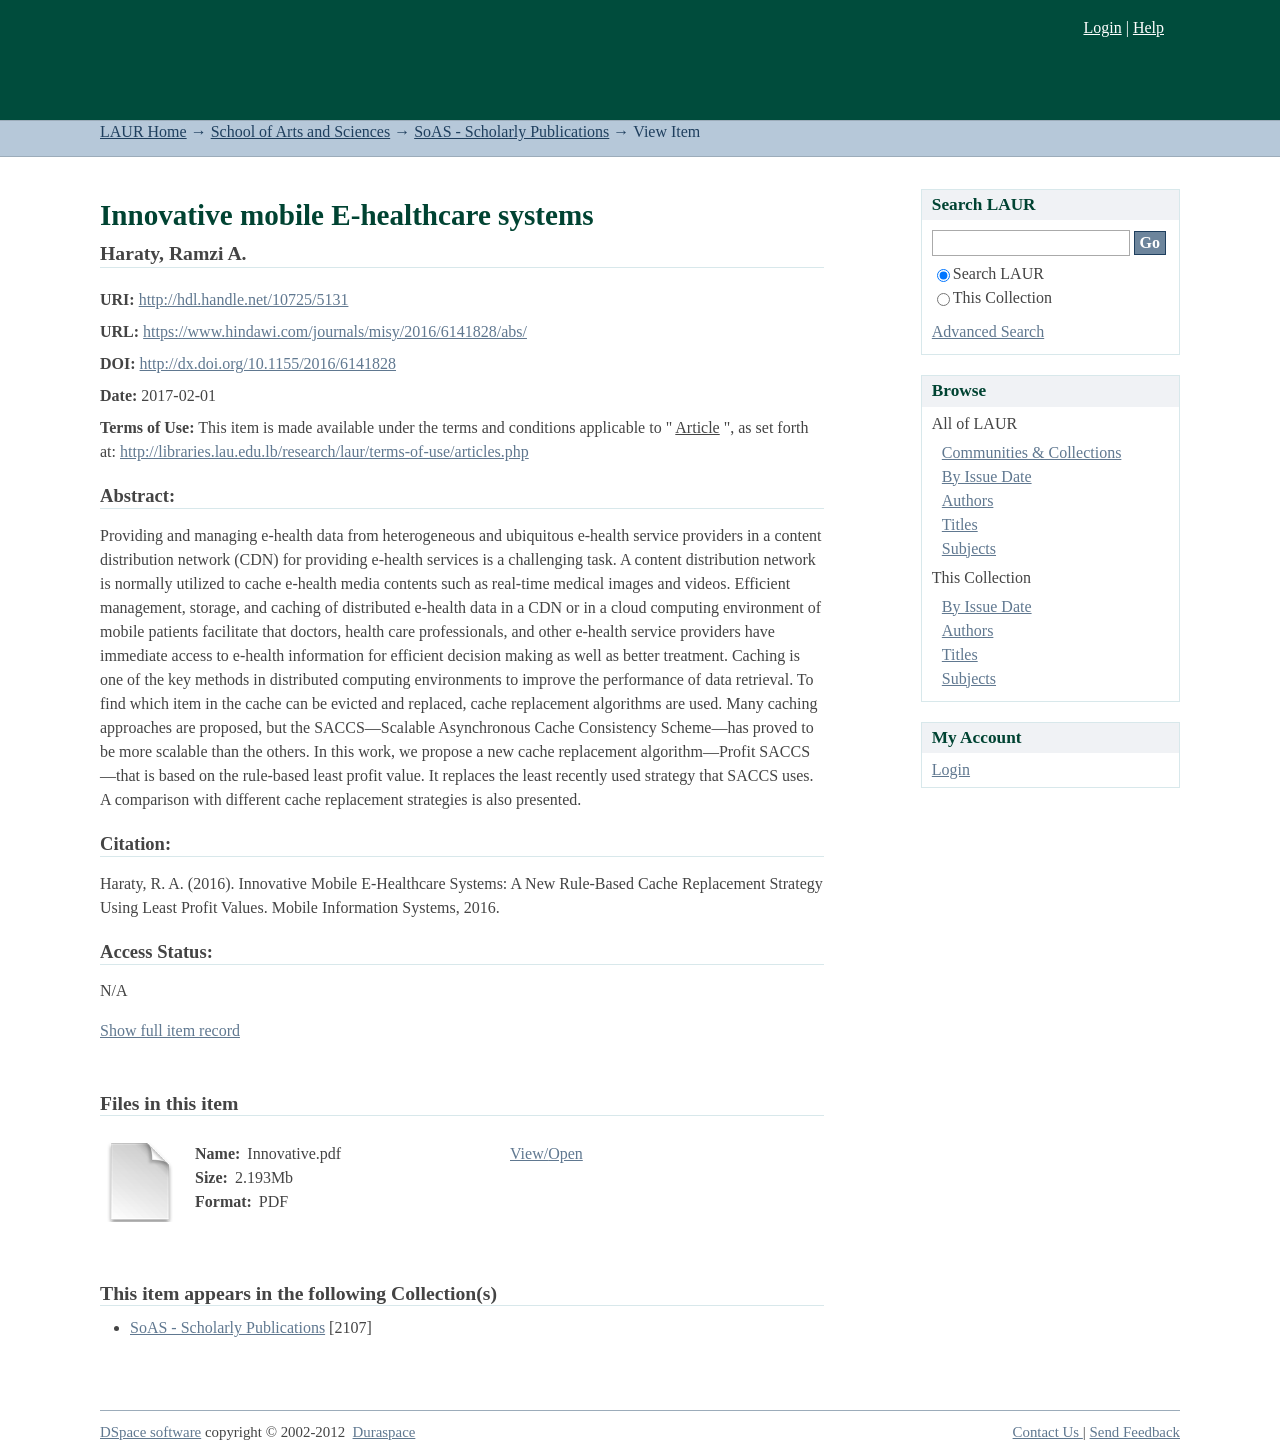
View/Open (546, 1153)
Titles (960, 524)
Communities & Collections (1032, 452)
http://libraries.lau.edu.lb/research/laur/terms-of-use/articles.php (324, 451)
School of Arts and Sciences (301, 131)
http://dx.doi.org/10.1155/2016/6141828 (268, 363)
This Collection (994, 297)
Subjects (969, 548)
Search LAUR (990, 273)
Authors (968, 500)
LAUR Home (143, 131)
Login (1102, 27)
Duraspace (384, 1432)
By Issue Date (987, 476)
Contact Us (1048, 1432)
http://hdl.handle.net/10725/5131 (244, 299)
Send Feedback (1135, 1432)
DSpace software (150, 1432)
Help (1148, 27)
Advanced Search (988, 331)
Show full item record (170, 1030)
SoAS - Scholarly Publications (511, 131)
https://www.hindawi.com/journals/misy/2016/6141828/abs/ (335, 331)
